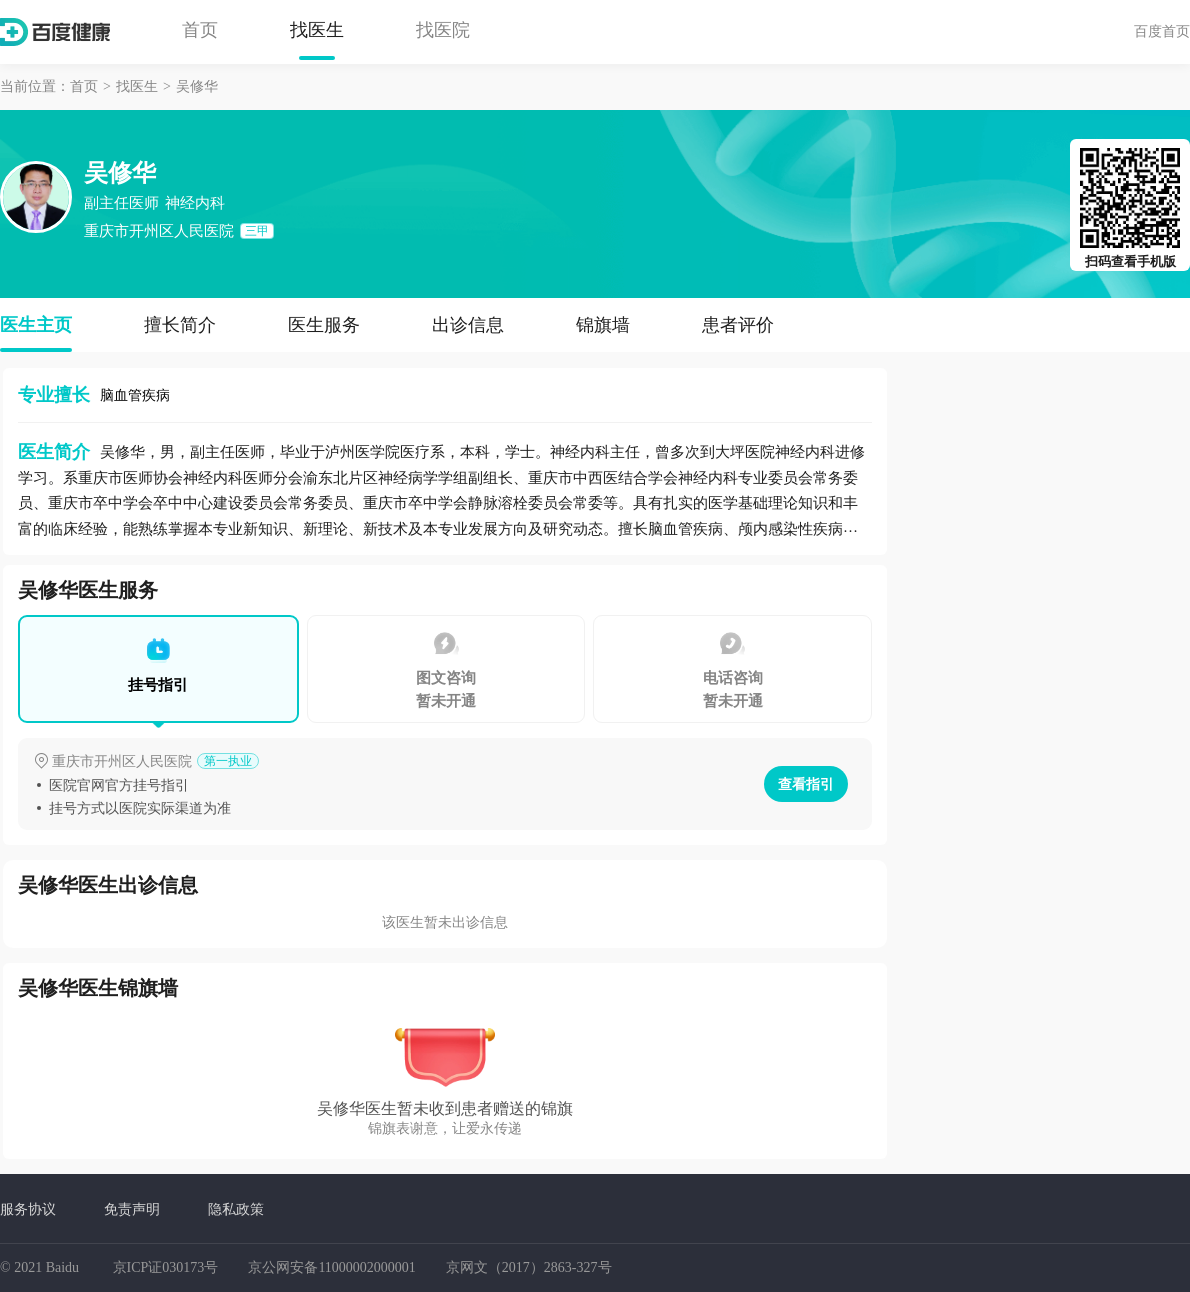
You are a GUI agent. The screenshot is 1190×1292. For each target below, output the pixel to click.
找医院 (443, 30)
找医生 (317, 30)
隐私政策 (236, 1209)
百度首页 (1162, 31)
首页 (200, 30)
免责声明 (132, 1209)
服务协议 (28, 1209)
